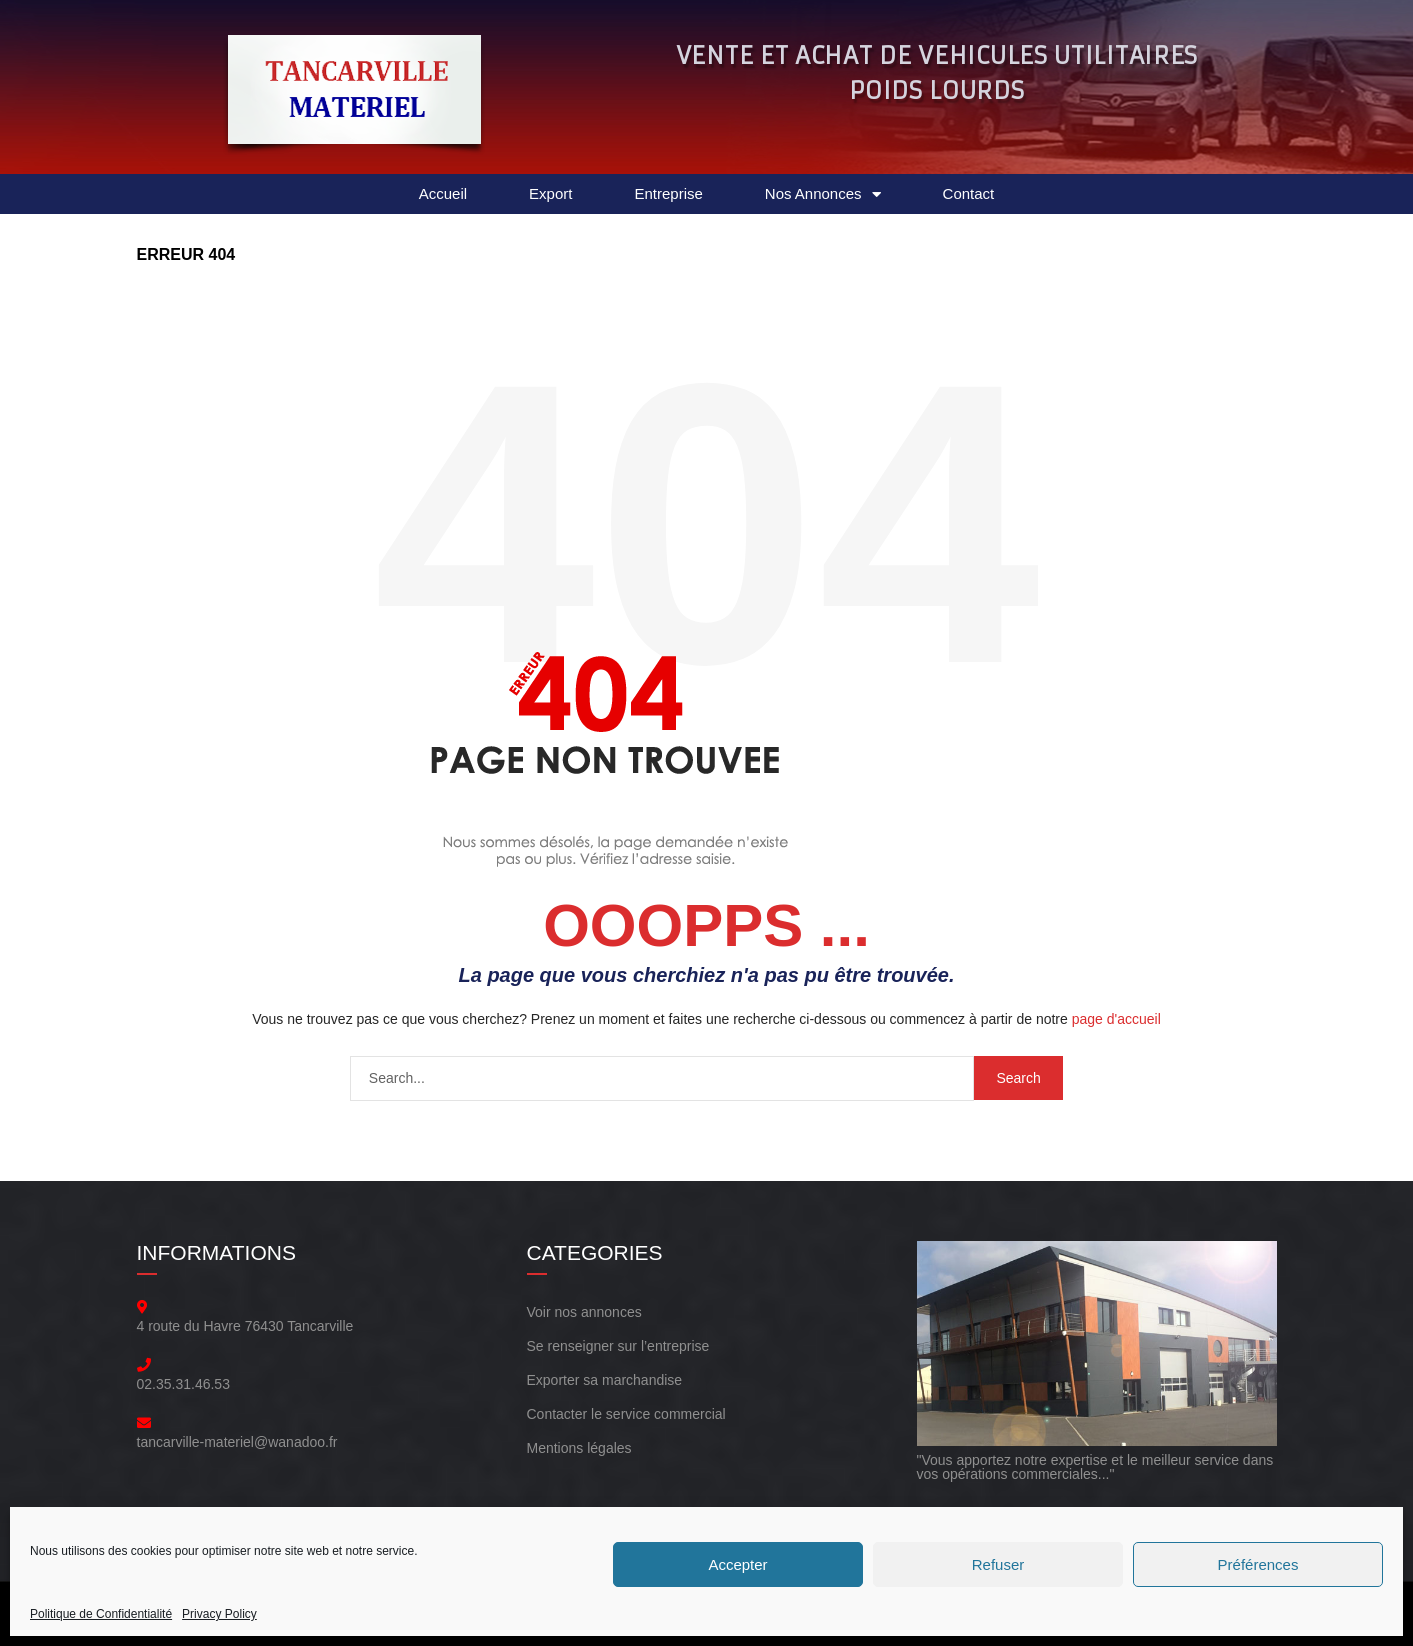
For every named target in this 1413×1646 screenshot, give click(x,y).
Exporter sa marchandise (605, 1380)
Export (550, 193)
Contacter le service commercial (626, 1414)
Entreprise (668, 193)
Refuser (998, 1564)
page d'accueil (1116, 1019)
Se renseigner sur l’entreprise (618, 1346)
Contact (969, 193)
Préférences (1258, 1564)
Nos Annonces (823, 194)
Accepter (737, 1564)
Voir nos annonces (584, 1312)
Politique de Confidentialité (101, 1614)
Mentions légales (579, 1448)
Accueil (443, 193)
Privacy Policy (219, 1614)
